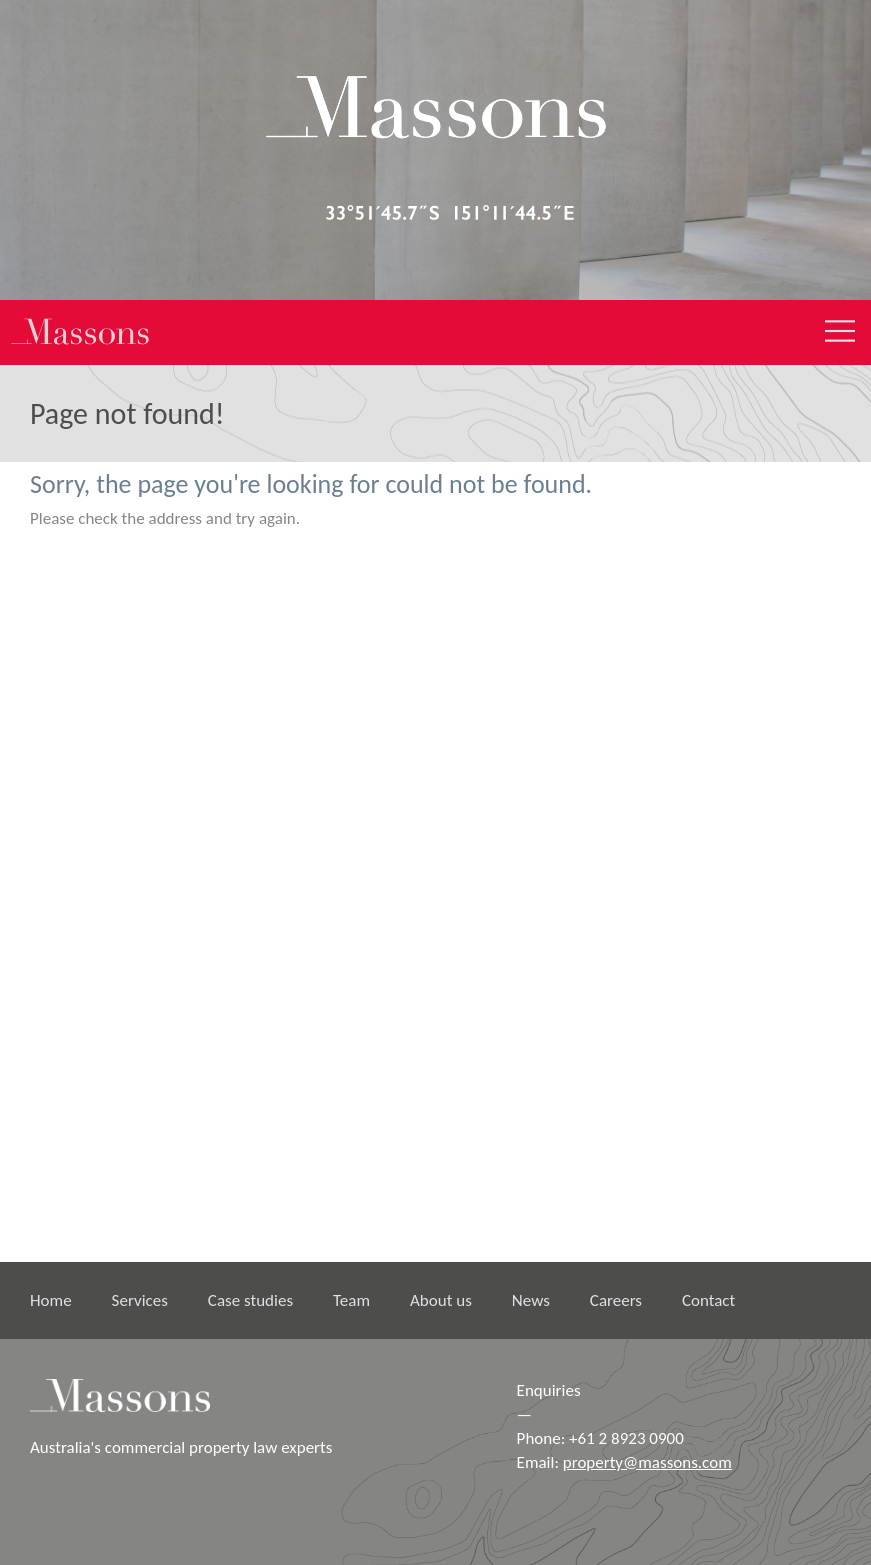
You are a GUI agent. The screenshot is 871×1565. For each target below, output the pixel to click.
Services (140, 1300)
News (531, 1300)
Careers (616, 1300)
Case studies (250, 1300)
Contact (708, 1300)
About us (441, 1300)
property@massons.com (647, 1462)
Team (351, 1300)
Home (51, 1300)
